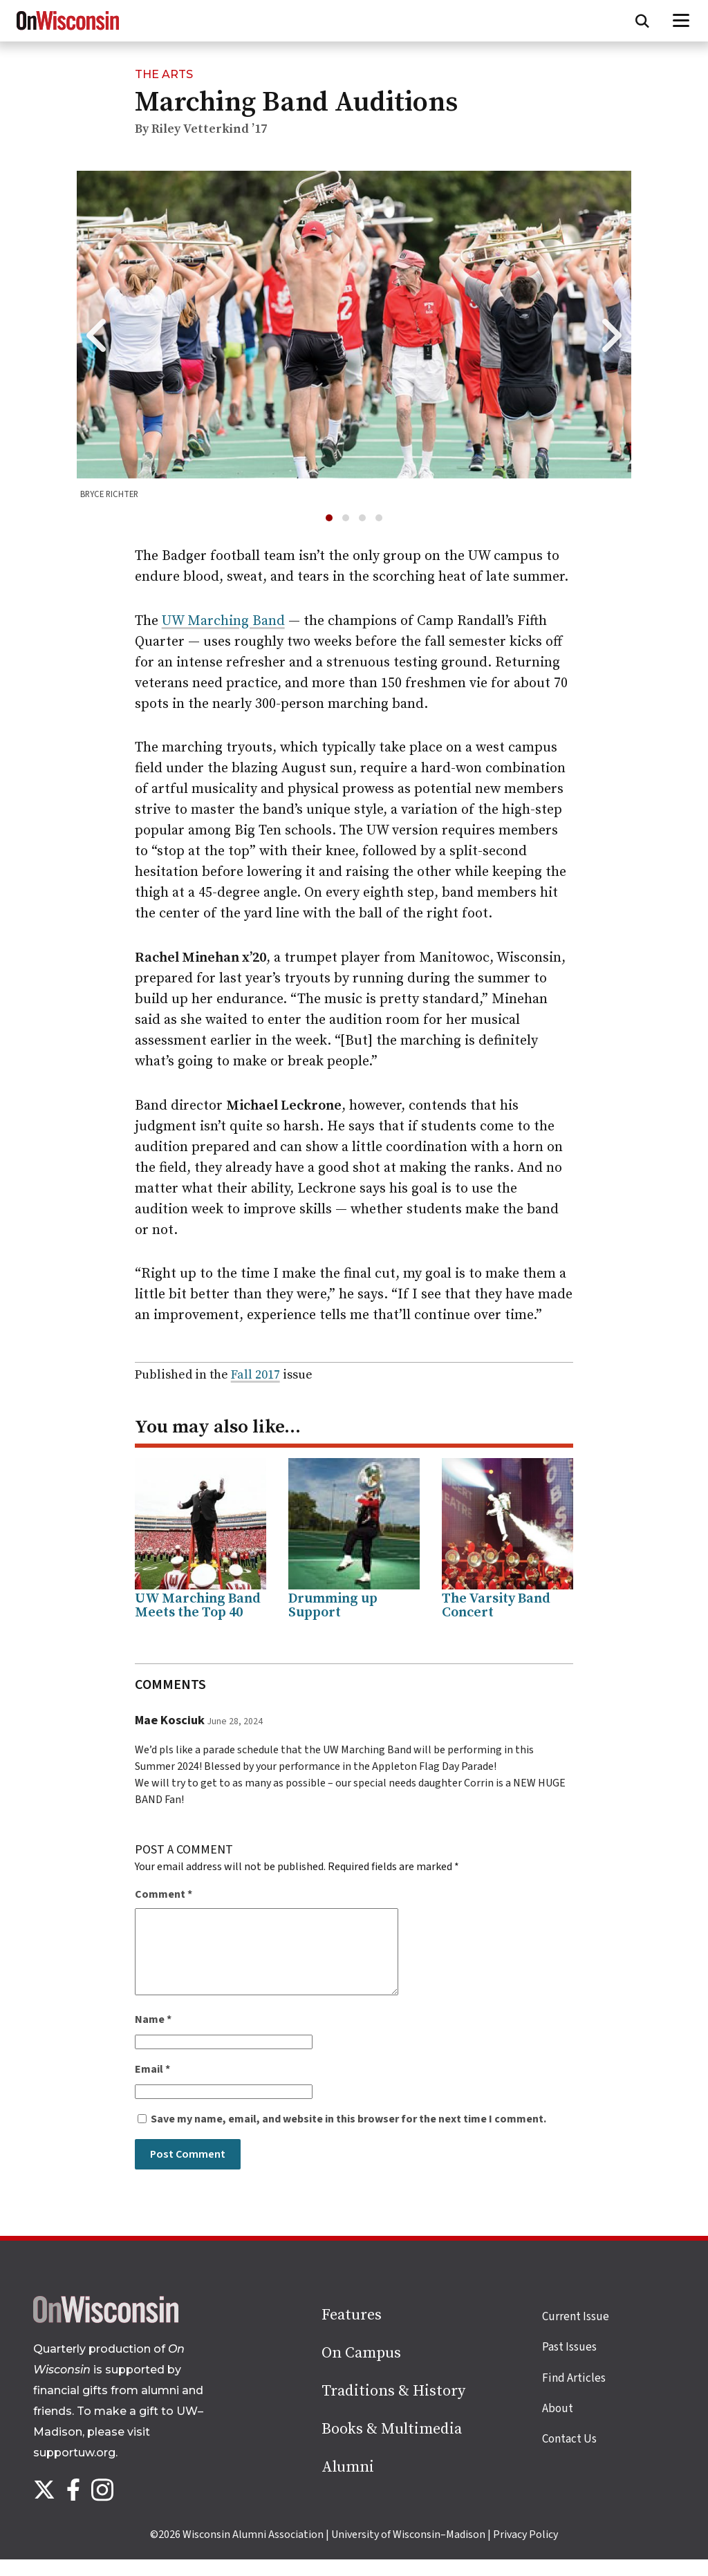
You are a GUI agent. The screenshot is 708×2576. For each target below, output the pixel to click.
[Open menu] (681, 21)
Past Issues (569, 2363)
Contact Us (569, 2455)
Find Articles (574, 2395)
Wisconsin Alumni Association (253, 2551)
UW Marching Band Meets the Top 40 (198, 1605)
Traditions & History (393, 2407)
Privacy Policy (525, 2551)
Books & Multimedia (392, 2445)
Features (352, 2331)
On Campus (361, 2369)
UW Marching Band (223, 621)
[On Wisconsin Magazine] (68, 30)
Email (152, 2085)
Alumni (348, 2483)
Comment (163, 1894)
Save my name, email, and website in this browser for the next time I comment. (348, 2135)
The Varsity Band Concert (496, 1605)
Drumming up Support (333, 1605)
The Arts (164, 74)
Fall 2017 (255, 1375)
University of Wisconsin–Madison (408, 2551)
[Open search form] (642, 20)
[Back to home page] (105, 2336)
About (557, 2425)
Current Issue (575, 2333)
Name (153, 2036)
